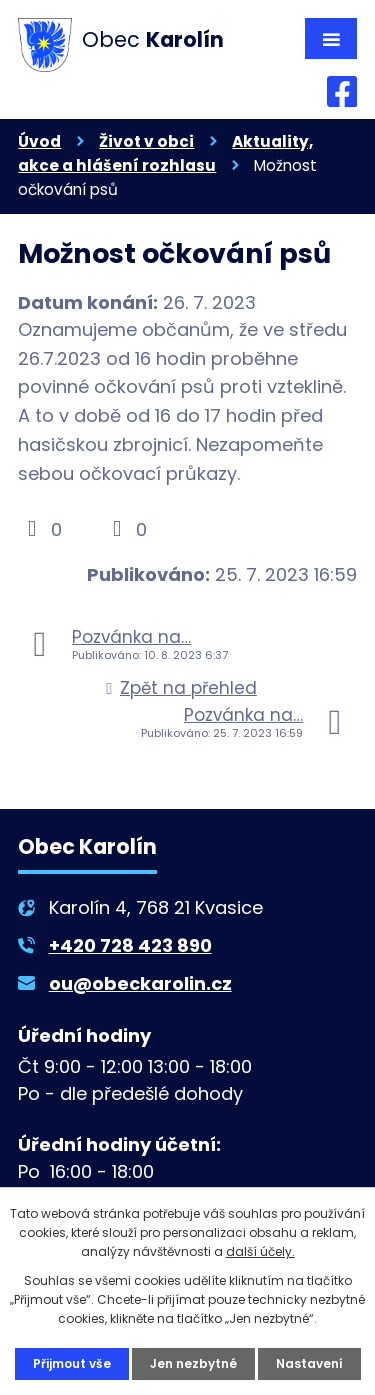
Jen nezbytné (193, 1363)
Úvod (39, 141)
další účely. (260, 1251)
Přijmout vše (72, 1363)
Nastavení (309, 1363)
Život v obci (146, 141)
